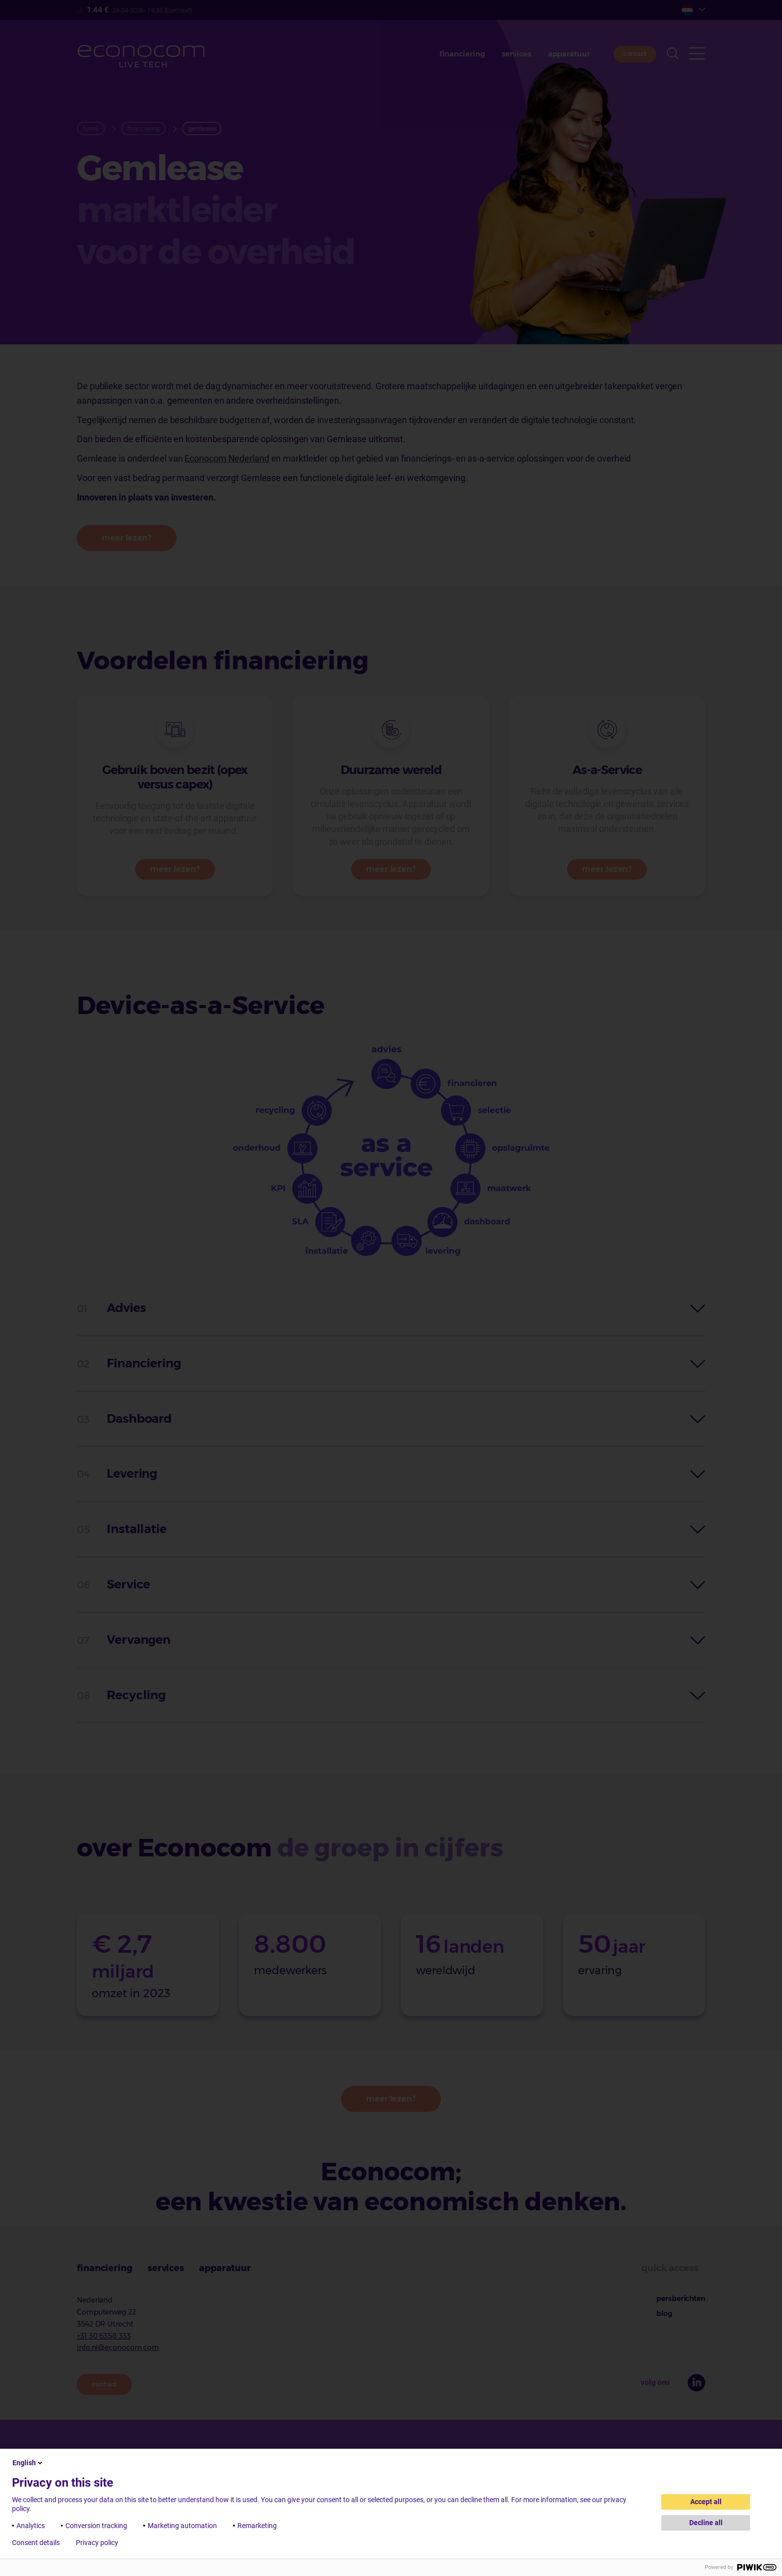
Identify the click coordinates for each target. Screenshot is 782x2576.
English (28, 2463)
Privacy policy (97, 2543)
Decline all (706, 2523)
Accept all (706, 2502)
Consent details (36, 2543)
